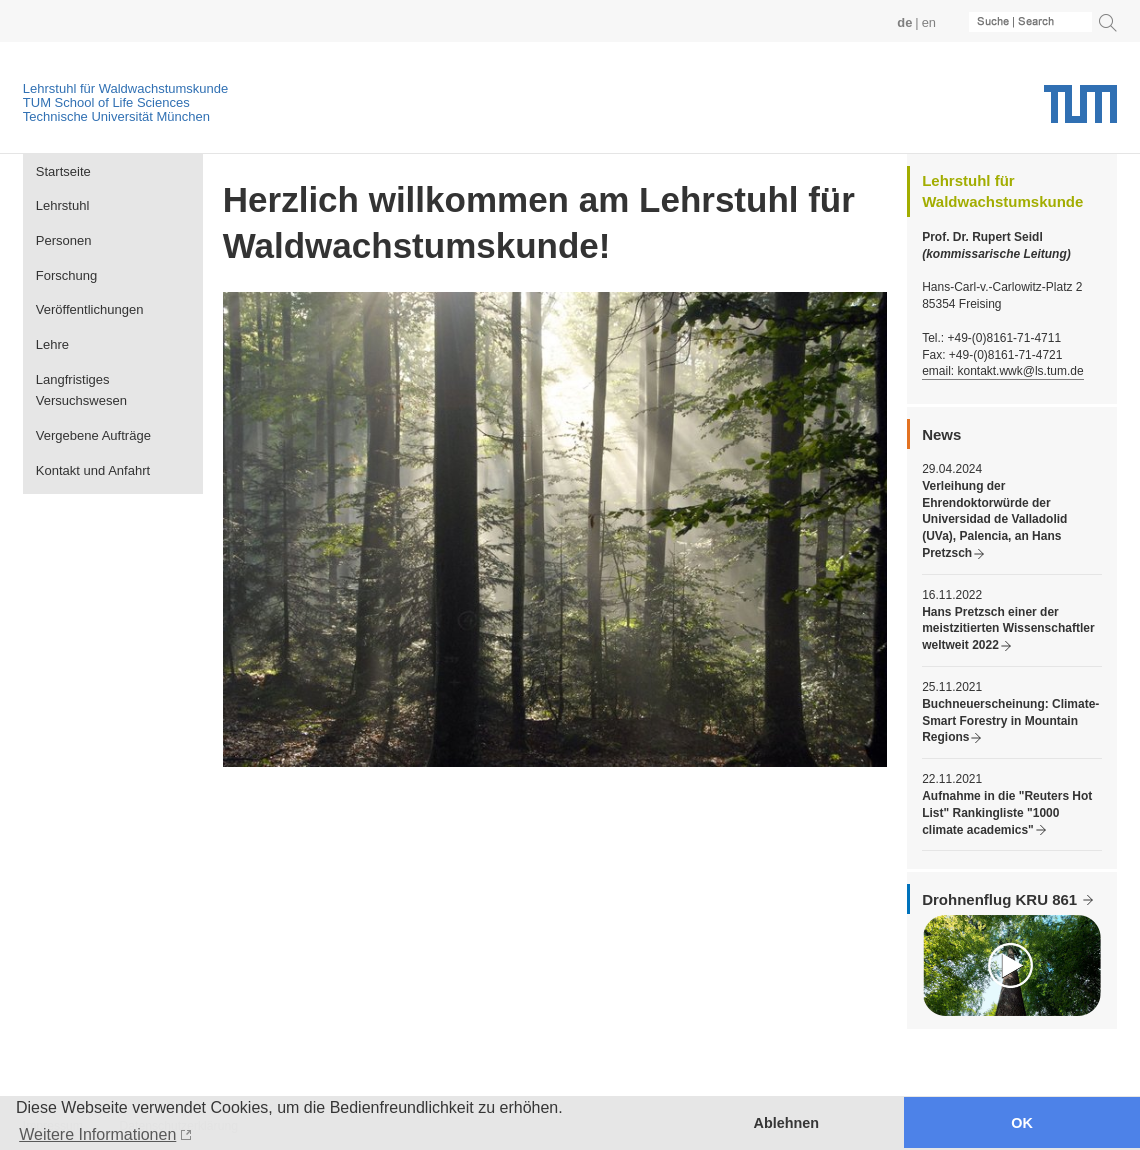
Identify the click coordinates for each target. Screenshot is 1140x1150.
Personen (64, 240)
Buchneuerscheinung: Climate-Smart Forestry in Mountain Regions (1010, 721)
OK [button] (1022, 1123)
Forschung (67, 275)
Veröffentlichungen (90, 309)
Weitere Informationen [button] (97, 1134)
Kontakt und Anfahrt (93, 470)
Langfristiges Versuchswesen (81, 390)
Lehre (52, 344)
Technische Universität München (116, 116)
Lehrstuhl (63, 205)
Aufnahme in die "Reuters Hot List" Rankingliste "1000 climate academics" (1007, 813)
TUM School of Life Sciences (106, 102)
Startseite (63, 171)
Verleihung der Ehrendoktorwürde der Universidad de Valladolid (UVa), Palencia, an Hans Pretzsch (994, 519)
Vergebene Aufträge (93, 435)
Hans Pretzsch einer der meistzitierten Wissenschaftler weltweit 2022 (1008, 629)
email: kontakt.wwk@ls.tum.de (1002, 371)
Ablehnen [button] (787, 1123)
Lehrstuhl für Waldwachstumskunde (125, 88)
